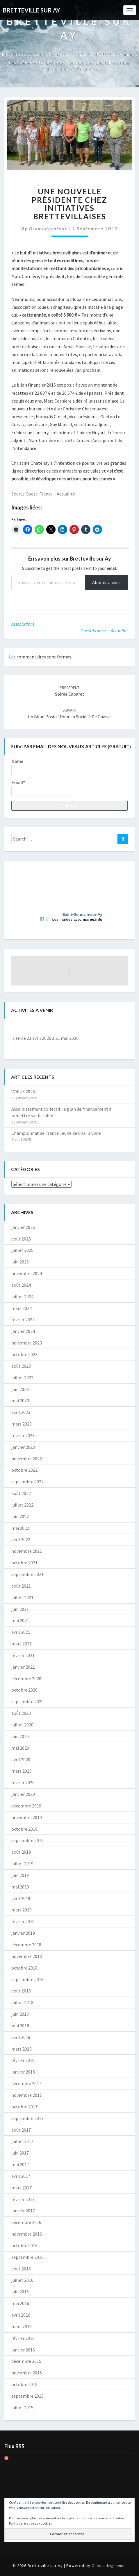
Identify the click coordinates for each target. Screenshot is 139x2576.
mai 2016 (20, 2303)
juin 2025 (20, 1262)
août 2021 (21, 1586)
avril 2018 (20, 2037)
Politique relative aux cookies (30, 2523)
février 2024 (23, 1319)
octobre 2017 (24, 2107)
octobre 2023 (24, 1354)
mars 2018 (21, 2049)
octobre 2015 (24, 2384)
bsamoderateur (48, 228)
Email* (42, 788)
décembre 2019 (26, 1806)
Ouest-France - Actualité (104, 630)
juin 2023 (20, 1389)
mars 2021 (21, 1644)
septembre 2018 (27, 1979)
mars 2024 (21, 1308)
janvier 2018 (23, 2072)
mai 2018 (20, 2026)
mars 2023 (21, 1424)
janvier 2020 (23, 1794)
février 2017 (23, 2199)
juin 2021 (20, 1609)
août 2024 (21, 1285)
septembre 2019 (27, 1840)
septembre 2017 (27, 2118)
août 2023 (21, 1366)
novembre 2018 (26, 1956)
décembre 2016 (26, 2222)
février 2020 (23, 1782)
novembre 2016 (26, 2234)
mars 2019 (21, 1910)
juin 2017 (20, 2153)
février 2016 (23, 2338)
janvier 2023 (23, 1447)
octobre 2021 (24, 1563)
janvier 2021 (23, 1667)
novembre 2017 (26, 2095)
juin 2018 (20, 2014)
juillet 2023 (22, 1378)
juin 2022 (20, 1516)
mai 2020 (20, 1748)
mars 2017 (21, 2188)
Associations (22, 624)
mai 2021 (20, 1620)
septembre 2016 (27, 2257)
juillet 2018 (22, 2002)
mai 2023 (20, 1400)
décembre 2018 (26, 1944)
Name (42, 766)
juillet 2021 (22, 1597)
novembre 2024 (26, 1273)
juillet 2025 (22, 1250)
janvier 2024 (23, 1331)
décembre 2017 (26, 2083)
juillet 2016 (22, 2280)
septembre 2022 (27, 1481)
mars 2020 (21, 1771)
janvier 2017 (23, 2211)
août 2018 (21, 1991)
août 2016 (21, 2269)
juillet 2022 (22, 1505)
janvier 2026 (23, 1227)
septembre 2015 (27, 2396)
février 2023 (23, 1435)
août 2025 (21, 1239)
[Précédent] (23, 1028)
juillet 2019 (22, 1863)
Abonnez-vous (106, 582)
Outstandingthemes (109, 2565)
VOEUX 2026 (23, 1091)
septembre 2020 (27, 1701)
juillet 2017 (22, 2141)
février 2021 (23, 1655)
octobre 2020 (24, 1690)
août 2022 (21, 1493)
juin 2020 (20, 1736)
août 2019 (21, 1852)
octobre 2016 (24, 2245)
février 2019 (23, 1921)
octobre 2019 (24, 1829)
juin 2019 (20, 1875)
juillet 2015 (22, 2407)
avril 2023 (20, 1412)
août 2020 (21, 1713)
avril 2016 (20, 2315)
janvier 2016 (23, 2350)
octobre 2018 (24, 1968)
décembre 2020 (26, 1678)
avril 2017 (20, 2176)
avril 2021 (20, 1632)
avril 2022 (20, 1539)
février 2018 (23, 2060)
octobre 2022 (24, 1470)
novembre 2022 (26, 1459)
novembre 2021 (26, 1551)
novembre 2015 (26, 2373)
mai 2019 (20, 1887)
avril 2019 (20, 1898)
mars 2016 (21, 2326)
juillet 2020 (22, 1725)
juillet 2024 (22, 1296)
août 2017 (21, 2130)
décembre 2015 (26, 2361)
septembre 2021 (27, 1574)
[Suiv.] (116, 1028)
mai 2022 (20, 1528)
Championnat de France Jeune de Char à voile (56, 1133)
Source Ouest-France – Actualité (43, 494)
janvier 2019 (23, 1933)
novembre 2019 (26, 1817)
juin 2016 (20, 2292)
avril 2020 (20, 1759)
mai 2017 (20, 2164)
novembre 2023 (26, 1343)
